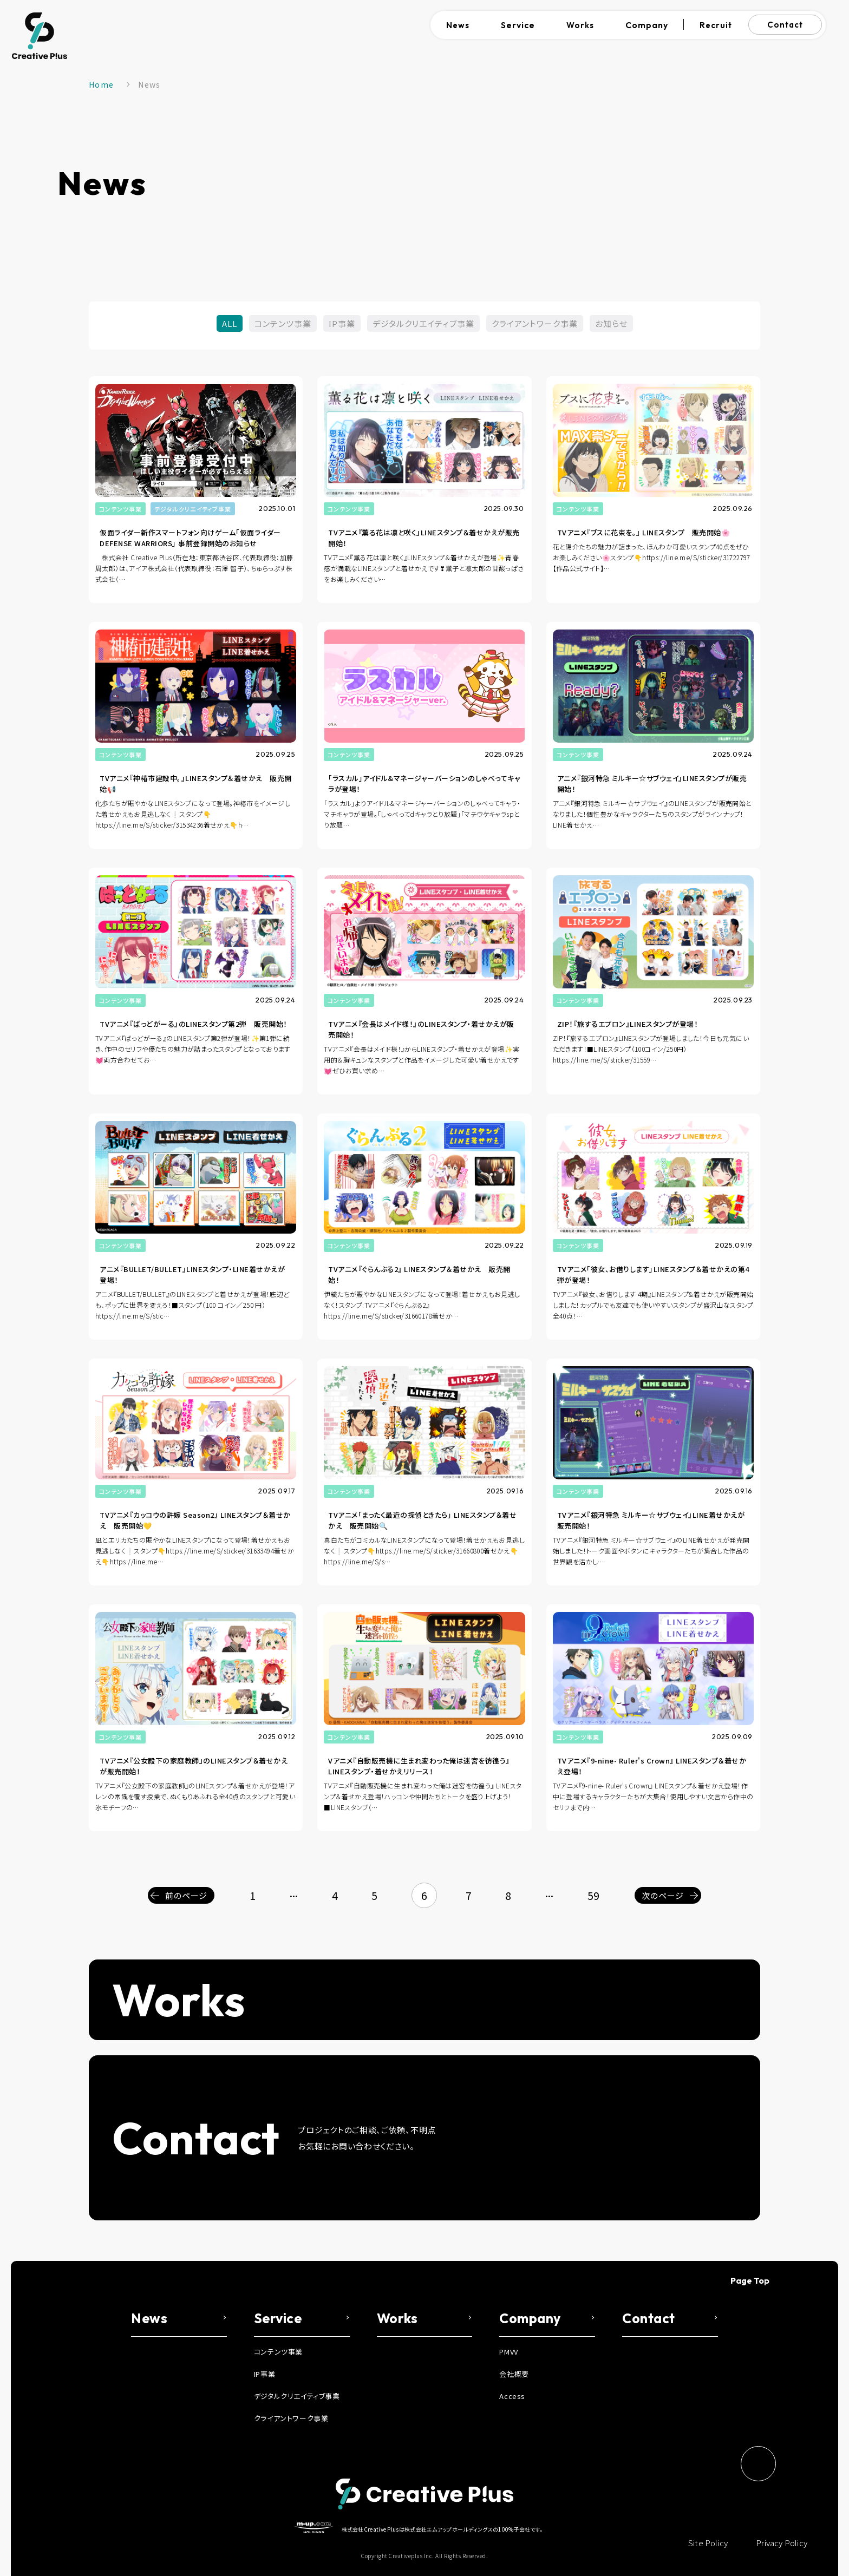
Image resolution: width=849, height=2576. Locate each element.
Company (646, 24)
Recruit (716, 25)
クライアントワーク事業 (535, 323)
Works (580, 25)
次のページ (663, 1895)
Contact (785, 24)
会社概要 (513, 2374)
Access (512, 2396)
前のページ (186, 1895)
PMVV (508, 2351)
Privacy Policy (781, 2542)
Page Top (749, 2280)
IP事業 (342, 323)
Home (101, 84)
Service (518, 24)
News (457, 25)
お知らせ (611, 323)
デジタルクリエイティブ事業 (423, 323)
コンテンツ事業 (282, 323)
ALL (229, 323)
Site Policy (708, 2542)
